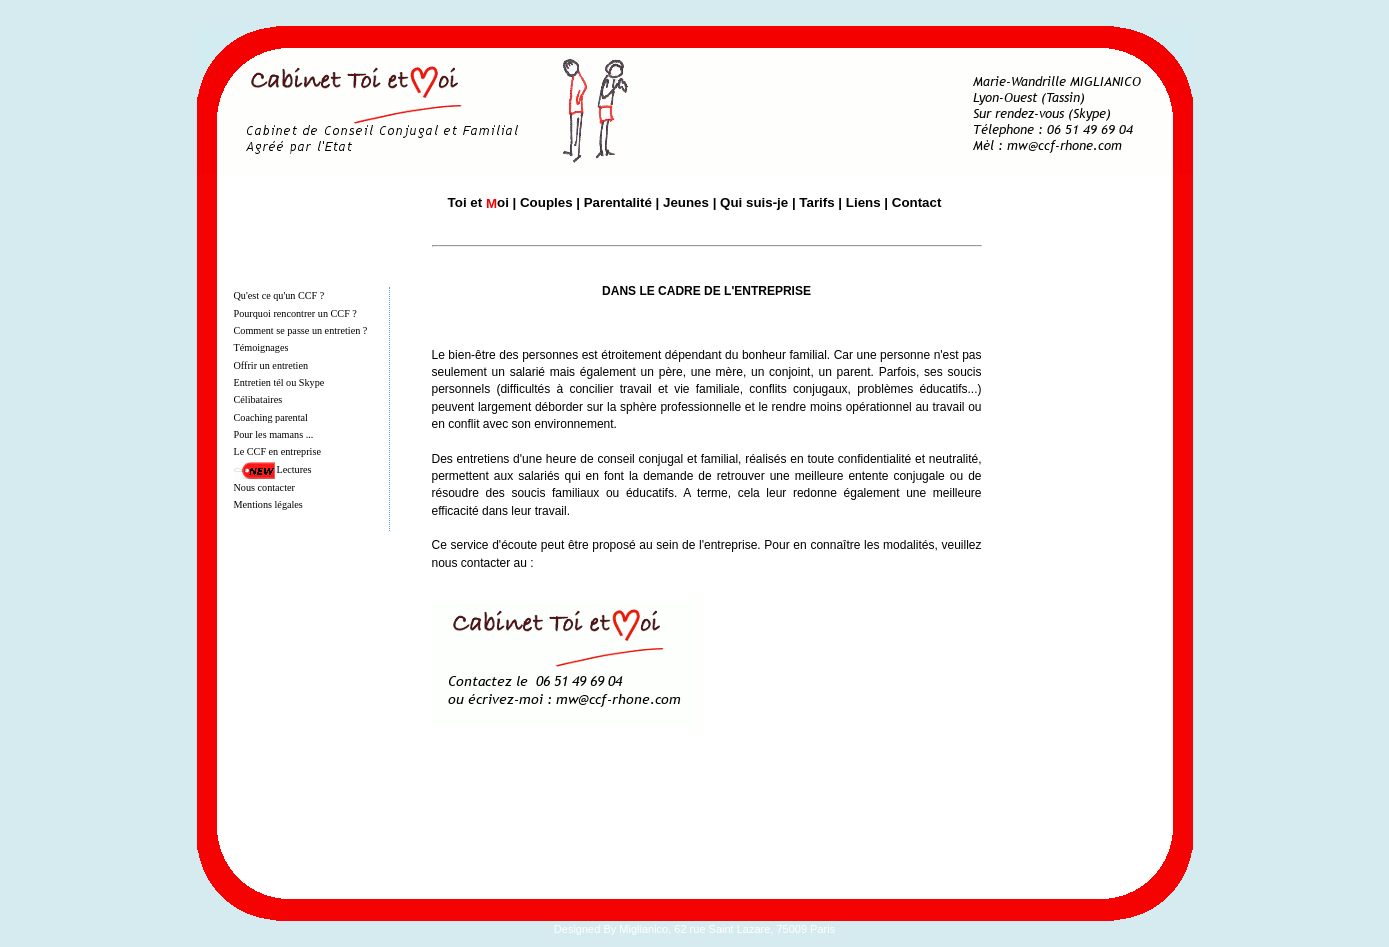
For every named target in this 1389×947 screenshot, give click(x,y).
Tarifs (816, 202)
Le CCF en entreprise (277, 451)
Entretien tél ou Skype (279, 382)
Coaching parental (271, 417)
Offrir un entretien (271, 365)
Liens (863, 202)
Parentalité (618, 202)
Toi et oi (478, 202)
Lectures (294, 469)
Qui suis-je (754, 202)
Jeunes (686, 202)
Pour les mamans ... (274, 434)
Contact (917, 202)
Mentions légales (268, 504)
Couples (546, 202)
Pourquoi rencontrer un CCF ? (295, 313)
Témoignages (261, 347)
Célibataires (258, 399)
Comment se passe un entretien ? (301, 330)
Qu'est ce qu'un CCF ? (279, 295)
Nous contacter (264, 487)
